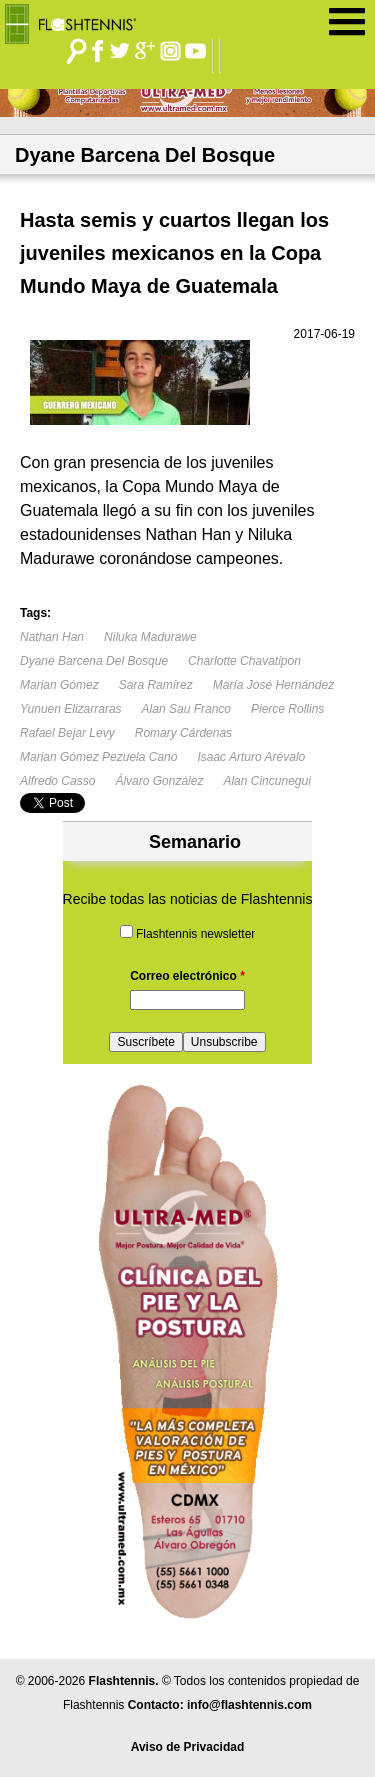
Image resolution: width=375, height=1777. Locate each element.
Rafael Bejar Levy (67, 733)
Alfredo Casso (57, 781)
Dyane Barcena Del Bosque (94, 661)
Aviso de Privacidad (188, 1747)
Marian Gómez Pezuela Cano (98, 757)
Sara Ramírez (156, 685)
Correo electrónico (187, 976)
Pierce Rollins (287, 709)
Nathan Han (52, 637)
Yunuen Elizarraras (71, 709)
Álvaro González (159, 781)
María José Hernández (273, 685)
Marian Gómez (59, 685)
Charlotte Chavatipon (244, 661)
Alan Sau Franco (186, 709)
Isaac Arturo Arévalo (251, 757)
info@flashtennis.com (249, 1705)
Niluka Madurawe (150, 637)
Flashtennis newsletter (195, 934)
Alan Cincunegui (266, 781)
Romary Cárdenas (183, 733)
